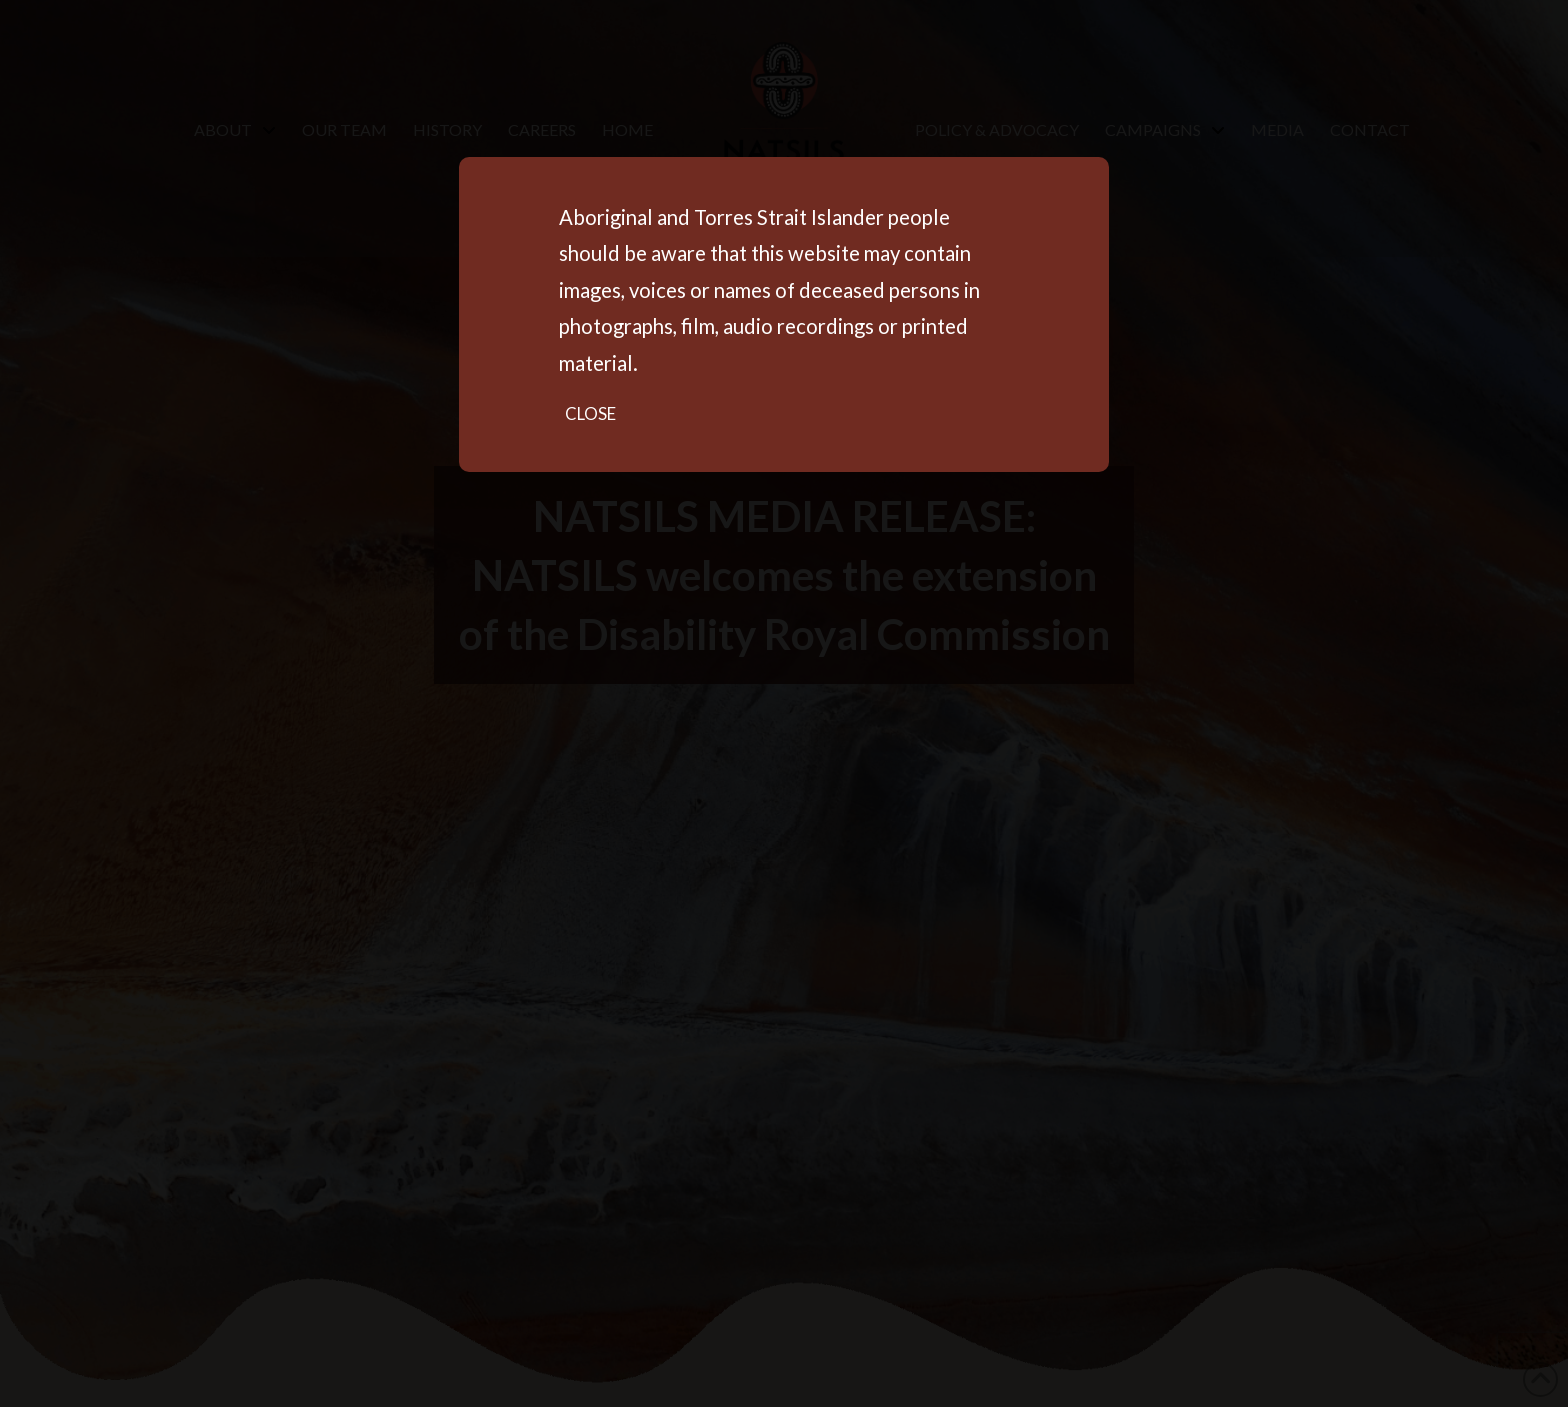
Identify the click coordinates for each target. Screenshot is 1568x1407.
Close (590, 413)
